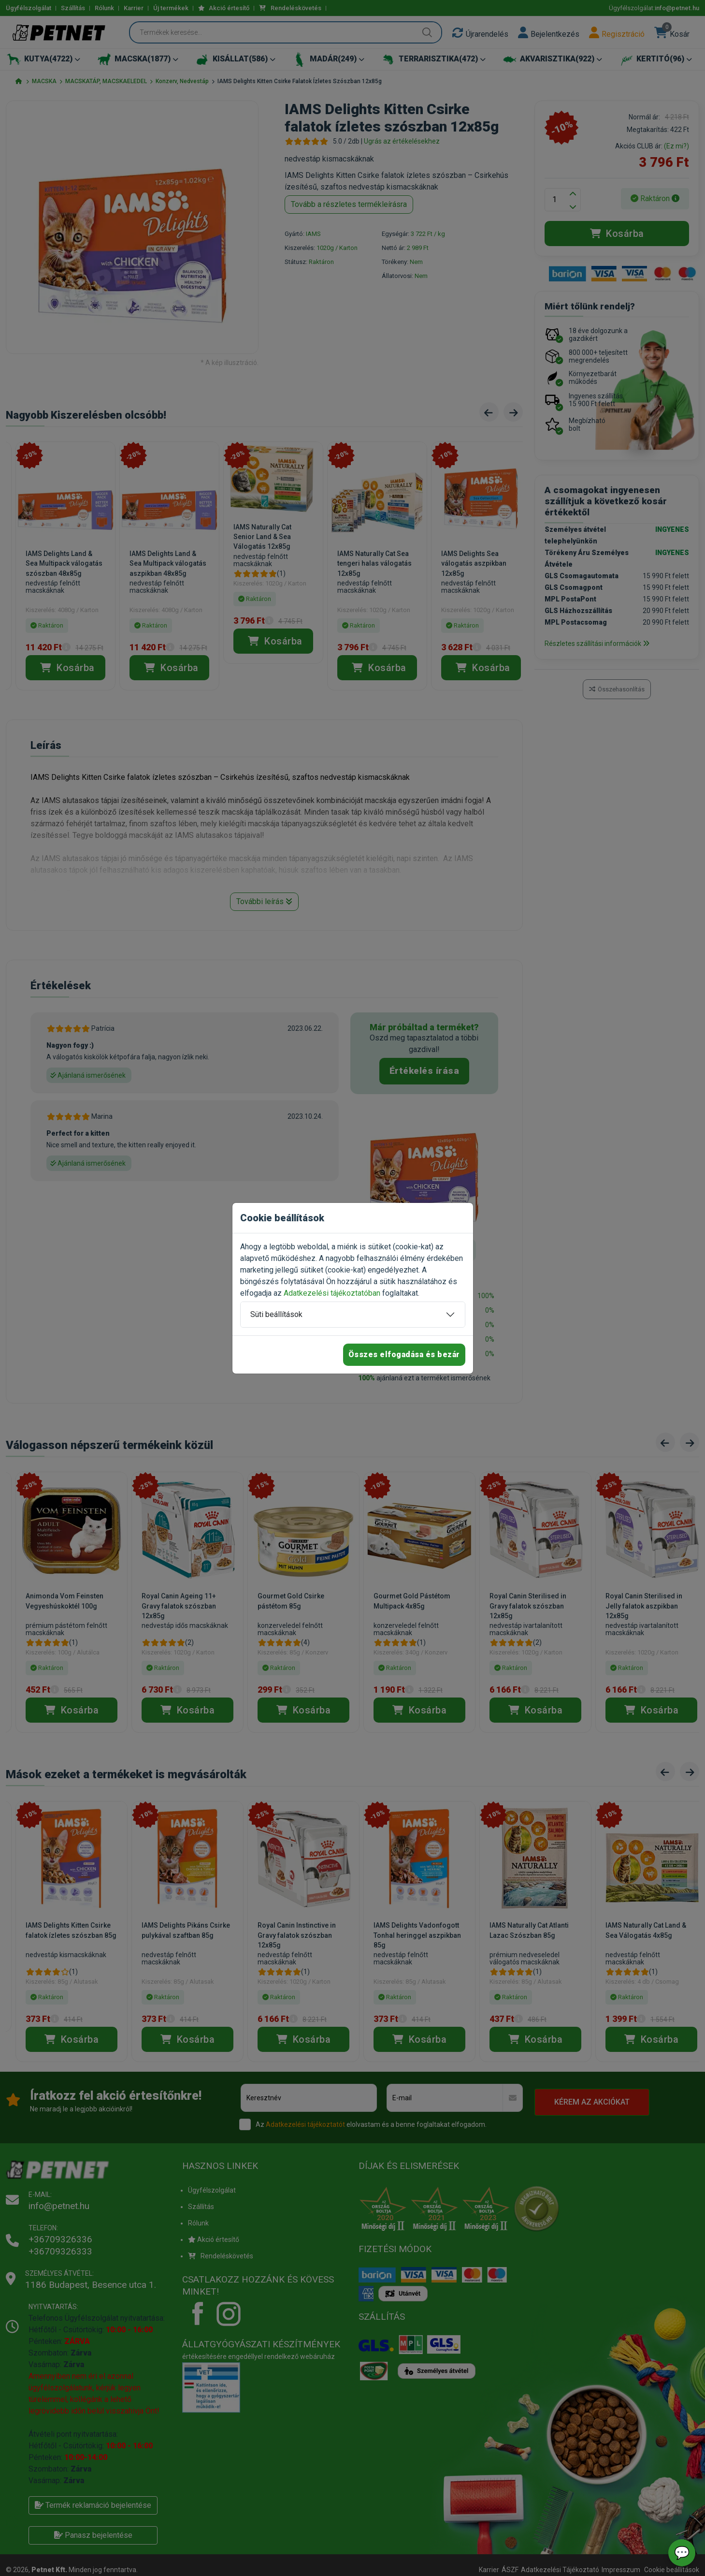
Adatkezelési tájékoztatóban (332, 1293)
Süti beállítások (276, 1314)
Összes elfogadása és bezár (404, 1354)
